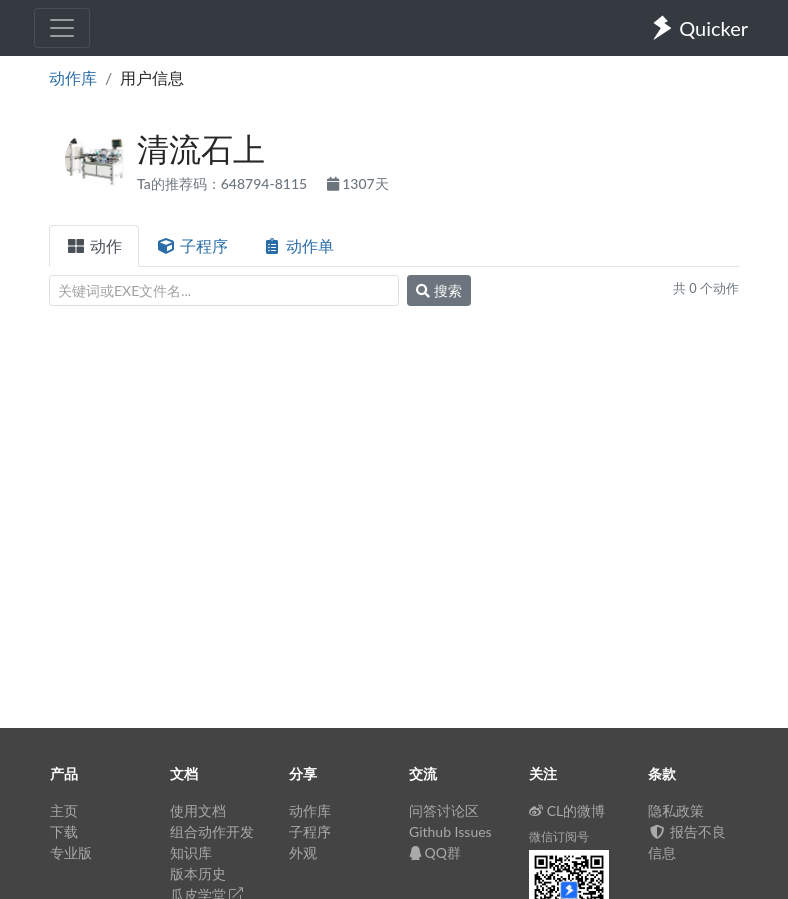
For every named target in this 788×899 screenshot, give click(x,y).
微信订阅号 (559, 836)
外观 (303, 852)
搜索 (439, 290)
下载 (64, 831)
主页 (64, 810)
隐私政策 (676, 810)
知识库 (191, 852)
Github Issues (450, 831)
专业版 (71, 852)
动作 (94, 245)
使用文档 (198, 810)
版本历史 (198, 873)
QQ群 (435, 852)
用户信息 (152, 77)
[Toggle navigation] (62, 28)
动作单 (298, 245)
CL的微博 (567, 810)
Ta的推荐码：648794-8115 (224, 183)
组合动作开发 (212, 831)
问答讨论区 (444, 810)
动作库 (73, 77)
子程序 (192, 245)
